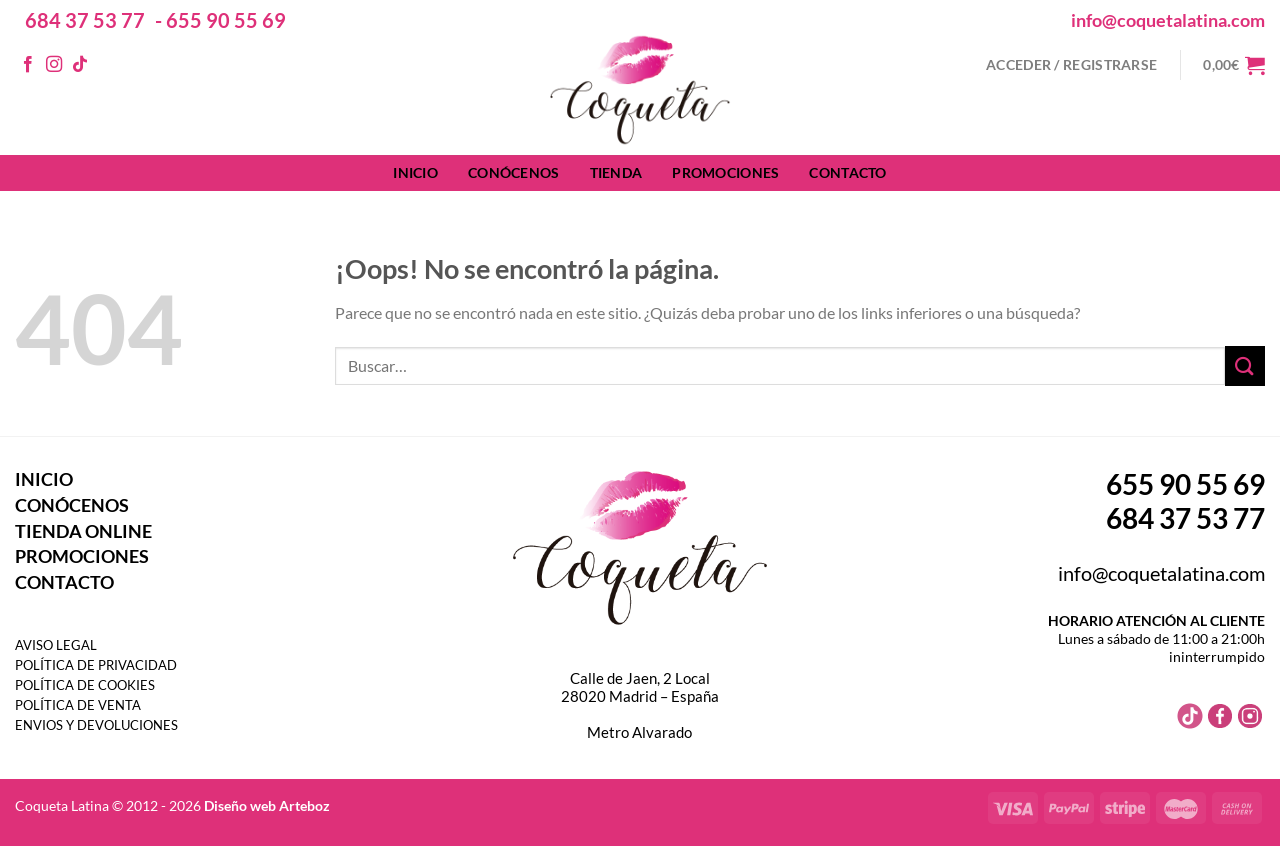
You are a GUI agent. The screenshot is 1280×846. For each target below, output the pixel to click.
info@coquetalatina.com (1168, 20)
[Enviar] (1245, 365)
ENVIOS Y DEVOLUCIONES (96, 725)
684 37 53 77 (85, 20)
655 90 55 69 (1185, 484)
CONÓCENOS (514, 172)
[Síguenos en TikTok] (80, 65)
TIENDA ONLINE (83, 531)
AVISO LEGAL (56, 645)
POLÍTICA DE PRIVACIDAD (96, 665)
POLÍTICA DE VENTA (78, 705)
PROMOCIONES (725, 172)
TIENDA (616, 172)
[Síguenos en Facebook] (28, 65)
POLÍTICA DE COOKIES (85, 685)
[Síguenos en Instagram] (54, 65)
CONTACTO (847, 172)
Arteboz (304, 805)
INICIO (415, 172)
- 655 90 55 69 (220, 20)
